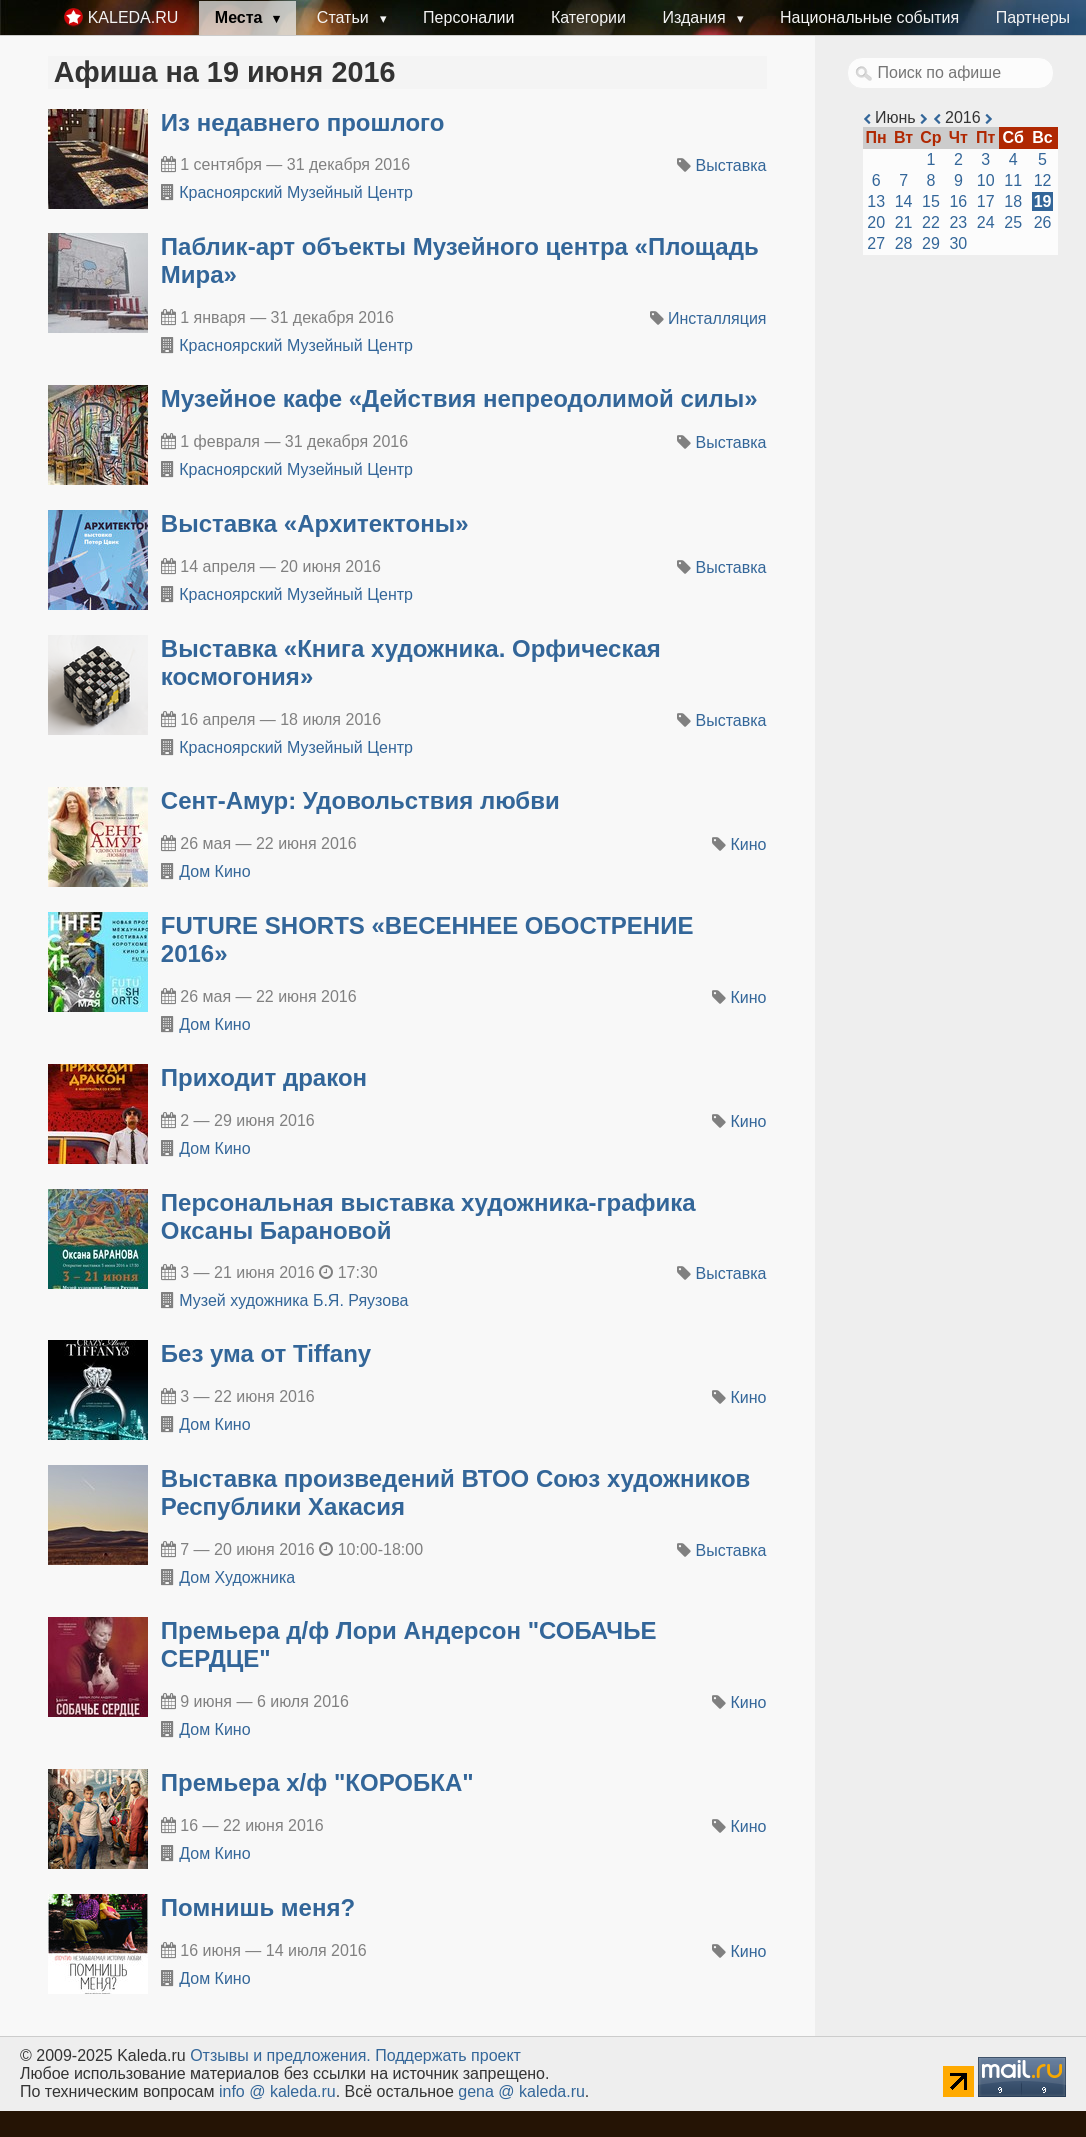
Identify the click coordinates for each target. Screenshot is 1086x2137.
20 (876, 222)
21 (904, 222)
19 (1043, 201)
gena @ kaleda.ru (521, 2091)
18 (1013, 201)
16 (958, 201)
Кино (749, 844)
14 (904, 201)
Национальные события (869, 17)
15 (931, 201)
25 (1013, 222)
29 (931, 243)
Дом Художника (237, 1577)
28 (904, 243)
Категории (588, 17)
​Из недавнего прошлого (303, 122)
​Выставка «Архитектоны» (315, 523)
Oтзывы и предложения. (280, 2055)
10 (986, 180)
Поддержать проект (448, 2055)
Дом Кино (214, 871)
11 (1013, 180)
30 (958, 243)
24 (986, 222)
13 (876, 201)
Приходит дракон (264, 1077)
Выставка (731, 165)
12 (1043, 180)
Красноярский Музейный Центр (296, 192)
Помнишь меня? (258, 1907)
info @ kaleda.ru (277, 2091)
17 (986, 201)
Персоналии (468, 17)
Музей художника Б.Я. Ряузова (293, 1300)
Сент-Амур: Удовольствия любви (360, 800)
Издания (696, 17)
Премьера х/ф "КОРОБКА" (317, 1782)
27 (876, 243)
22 (931, 222)
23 (958, 222)
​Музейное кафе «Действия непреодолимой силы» (459, 398)
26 (1043, 222)
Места (241, 17)
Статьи (345, 17)
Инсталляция (717, 318)
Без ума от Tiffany (266, 1353)
